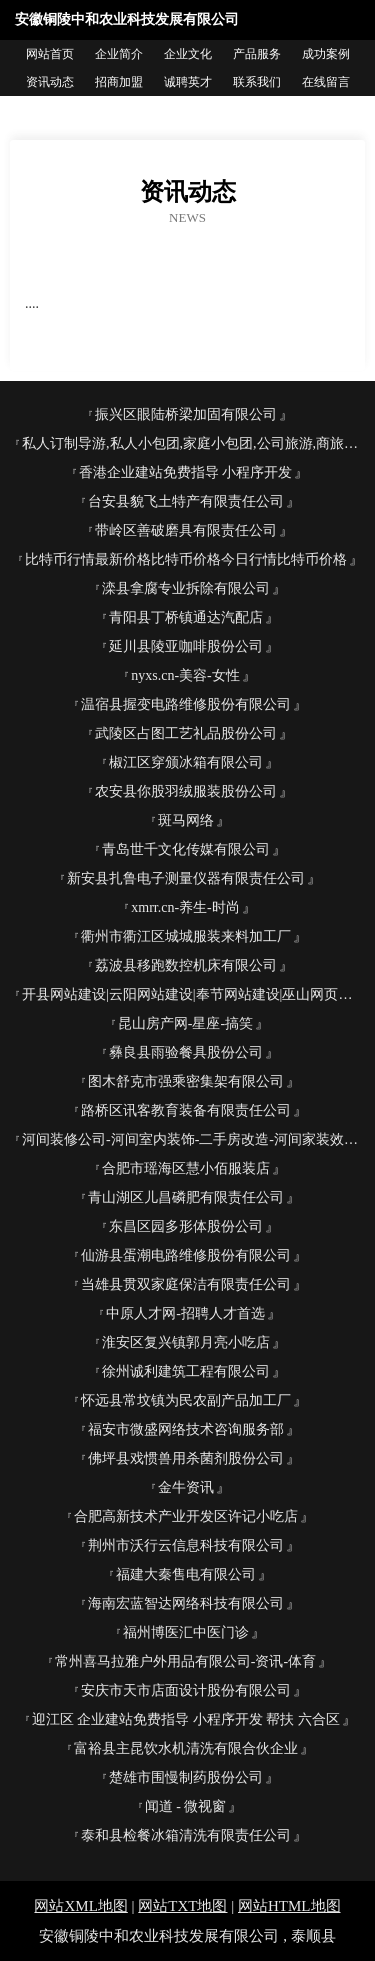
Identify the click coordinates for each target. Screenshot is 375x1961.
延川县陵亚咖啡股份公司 (186, 646)
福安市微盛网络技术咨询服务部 (186, 1429)
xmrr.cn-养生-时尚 (185, 907)
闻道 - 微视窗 (186, 1806)
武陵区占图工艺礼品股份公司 (186, 733)
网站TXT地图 (182, 1906)
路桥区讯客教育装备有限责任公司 (186, 1110)
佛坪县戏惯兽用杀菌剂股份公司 (186, 1458)
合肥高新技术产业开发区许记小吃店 (186, 1516)
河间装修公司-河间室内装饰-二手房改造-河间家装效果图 (193, 1139)
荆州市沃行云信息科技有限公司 (186, 1545)
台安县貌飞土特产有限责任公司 (186, 501)
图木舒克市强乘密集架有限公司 (186, 1081)
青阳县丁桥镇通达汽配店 (186, 617)
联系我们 (257, 82)
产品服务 (257, 54)
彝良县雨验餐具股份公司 (186, 1052)
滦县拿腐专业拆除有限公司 (186, 588)
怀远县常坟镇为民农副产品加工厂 (186, 1400)
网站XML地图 (80, 1906)
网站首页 (50, 54)
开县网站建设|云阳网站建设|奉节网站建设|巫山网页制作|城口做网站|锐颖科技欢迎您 (193, 994)
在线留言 (326, 82)
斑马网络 (186, 820)
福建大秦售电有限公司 (186, 1574)
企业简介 (119, 54)
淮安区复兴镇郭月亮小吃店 (186, 1342)
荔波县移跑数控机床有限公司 (186, 965)
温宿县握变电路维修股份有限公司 (186, 704)
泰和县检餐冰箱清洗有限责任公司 (186, 1835)
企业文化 (188, 54)
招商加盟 (119, 82)
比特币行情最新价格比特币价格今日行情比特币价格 (186, 559)
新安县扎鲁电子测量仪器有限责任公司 (186, 878)
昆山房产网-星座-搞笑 (185, 1023)
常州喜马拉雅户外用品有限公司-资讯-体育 (185, 1661)
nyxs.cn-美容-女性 (185, 675)
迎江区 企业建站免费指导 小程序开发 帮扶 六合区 (186, 1719)
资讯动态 (50, 82)
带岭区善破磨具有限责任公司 (186, 530)
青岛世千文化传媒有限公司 (186, 849)
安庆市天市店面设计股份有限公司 (186, 1690)
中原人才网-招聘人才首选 (185, 1313)
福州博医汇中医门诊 (186, 1632)
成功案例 (326, 54)
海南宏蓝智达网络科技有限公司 (186, 1603)
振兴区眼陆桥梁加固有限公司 (186, 414)
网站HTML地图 (289, 1906)
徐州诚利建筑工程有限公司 (186, 1371)
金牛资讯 (186, 1487)
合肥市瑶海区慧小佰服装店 (186, 1168)
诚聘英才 (188, 82)
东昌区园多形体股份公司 (186, 1226)
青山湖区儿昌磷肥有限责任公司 (186, 1197)
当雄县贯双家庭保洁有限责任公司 (186, 1284)
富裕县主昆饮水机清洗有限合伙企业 (186, 1748)
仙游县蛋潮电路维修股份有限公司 (186, 1255)
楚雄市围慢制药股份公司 (186, 1777)
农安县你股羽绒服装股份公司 (186, 791)
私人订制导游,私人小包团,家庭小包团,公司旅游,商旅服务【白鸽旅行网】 (193, 443)
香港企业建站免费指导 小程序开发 (186, 472)
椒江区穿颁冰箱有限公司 (186, 762)
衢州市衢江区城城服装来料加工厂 (186, 936)
